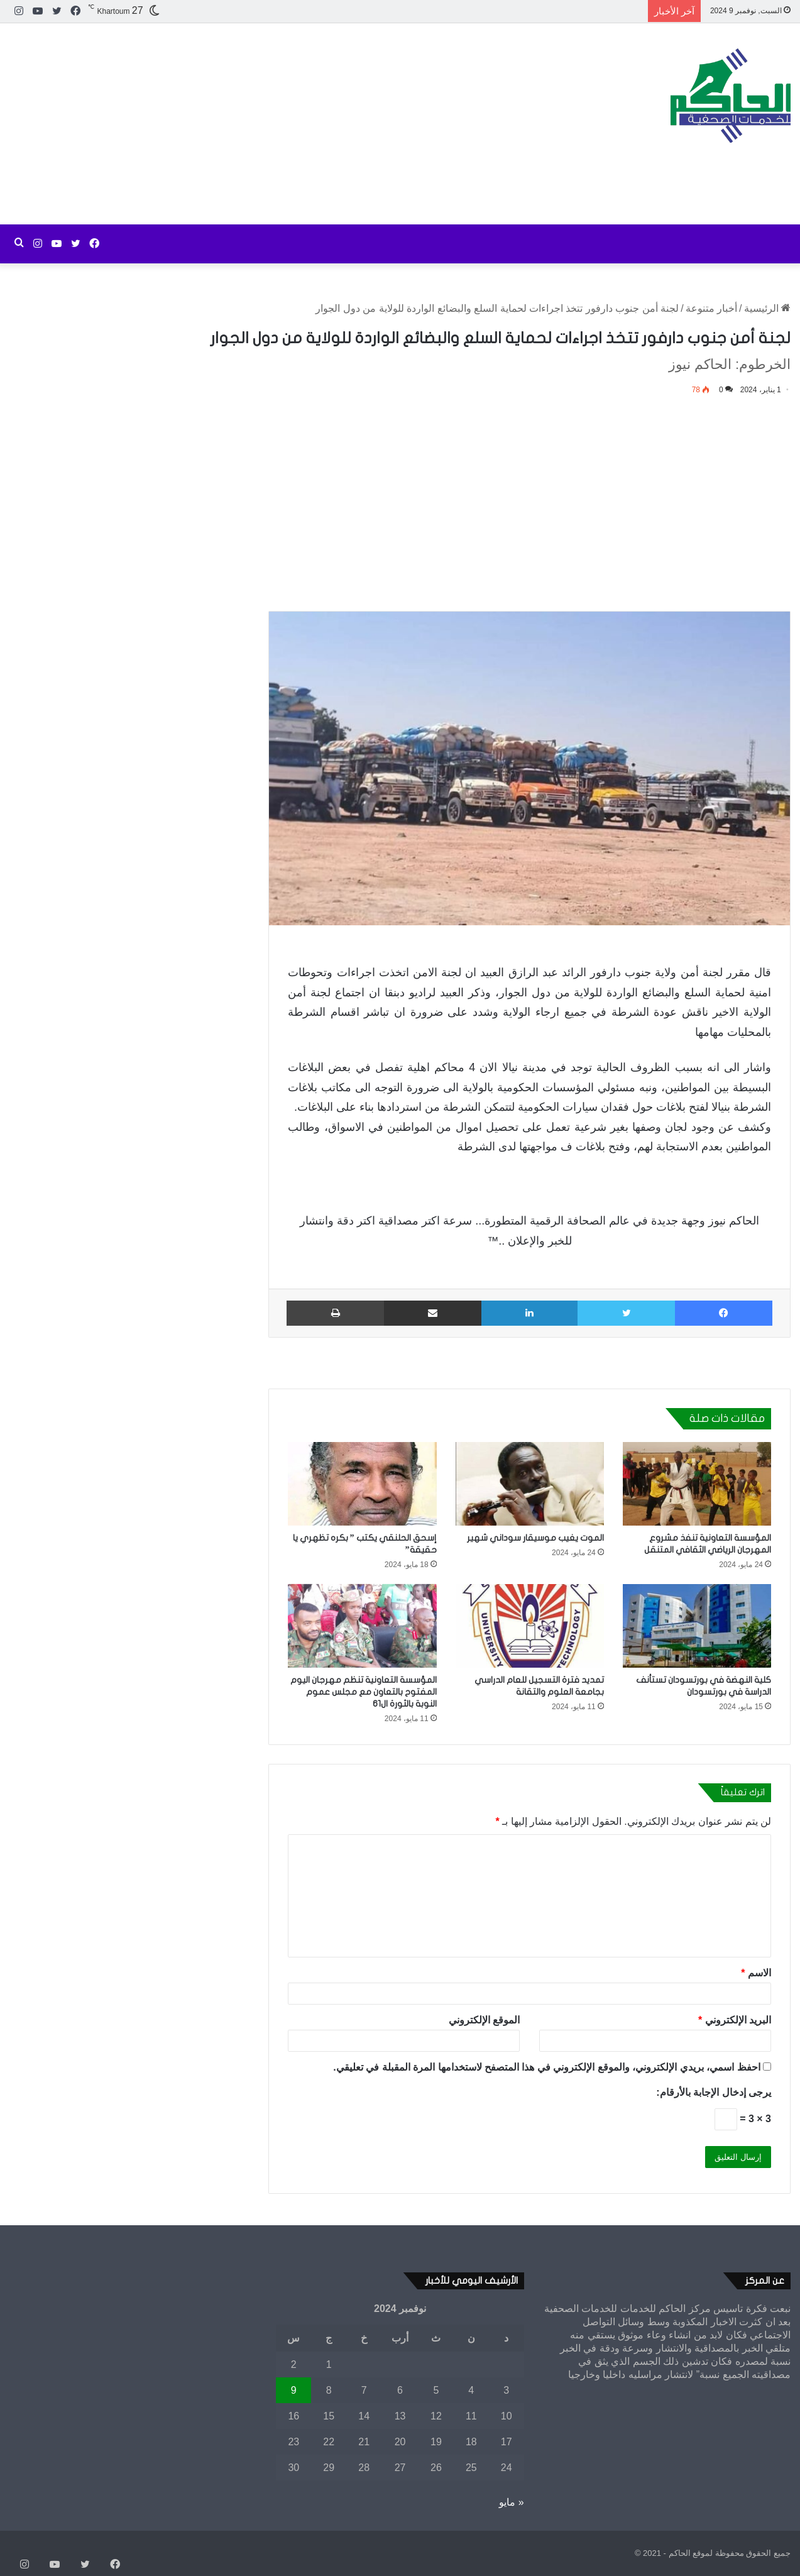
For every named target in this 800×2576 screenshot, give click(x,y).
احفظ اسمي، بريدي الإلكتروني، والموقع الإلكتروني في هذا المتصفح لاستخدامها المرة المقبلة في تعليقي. (546, 2067)
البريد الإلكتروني (734, 2020)
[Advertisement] (266, 124)
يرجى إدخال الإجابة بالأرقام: (713, 2092)
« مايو (511, 2502)
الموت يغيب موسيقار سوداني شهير (535, 1538)
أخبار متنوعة (711, 308)
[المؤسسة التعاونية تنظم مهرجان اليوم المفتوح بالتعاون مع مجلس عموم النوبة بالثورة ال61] (362, 1626)
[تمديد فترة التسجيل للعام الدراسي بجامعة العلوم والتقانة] (530, 1626)
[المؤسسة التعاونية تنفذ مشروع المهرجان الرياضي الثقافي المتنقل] (697, 1484)
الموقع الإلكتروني (484, 2020)
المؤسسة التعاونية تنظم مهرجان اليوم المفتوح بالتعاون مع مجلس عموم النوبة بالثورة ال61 (363, 1692)
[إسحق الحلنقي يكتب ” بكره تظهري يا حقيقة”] (362, 1484)
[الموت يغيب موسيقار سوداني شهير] (530, 1484)
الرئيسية (767, 308)
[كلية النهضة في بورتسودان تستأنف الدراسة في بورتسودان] (697, 1626)
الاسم (756, 1973)
